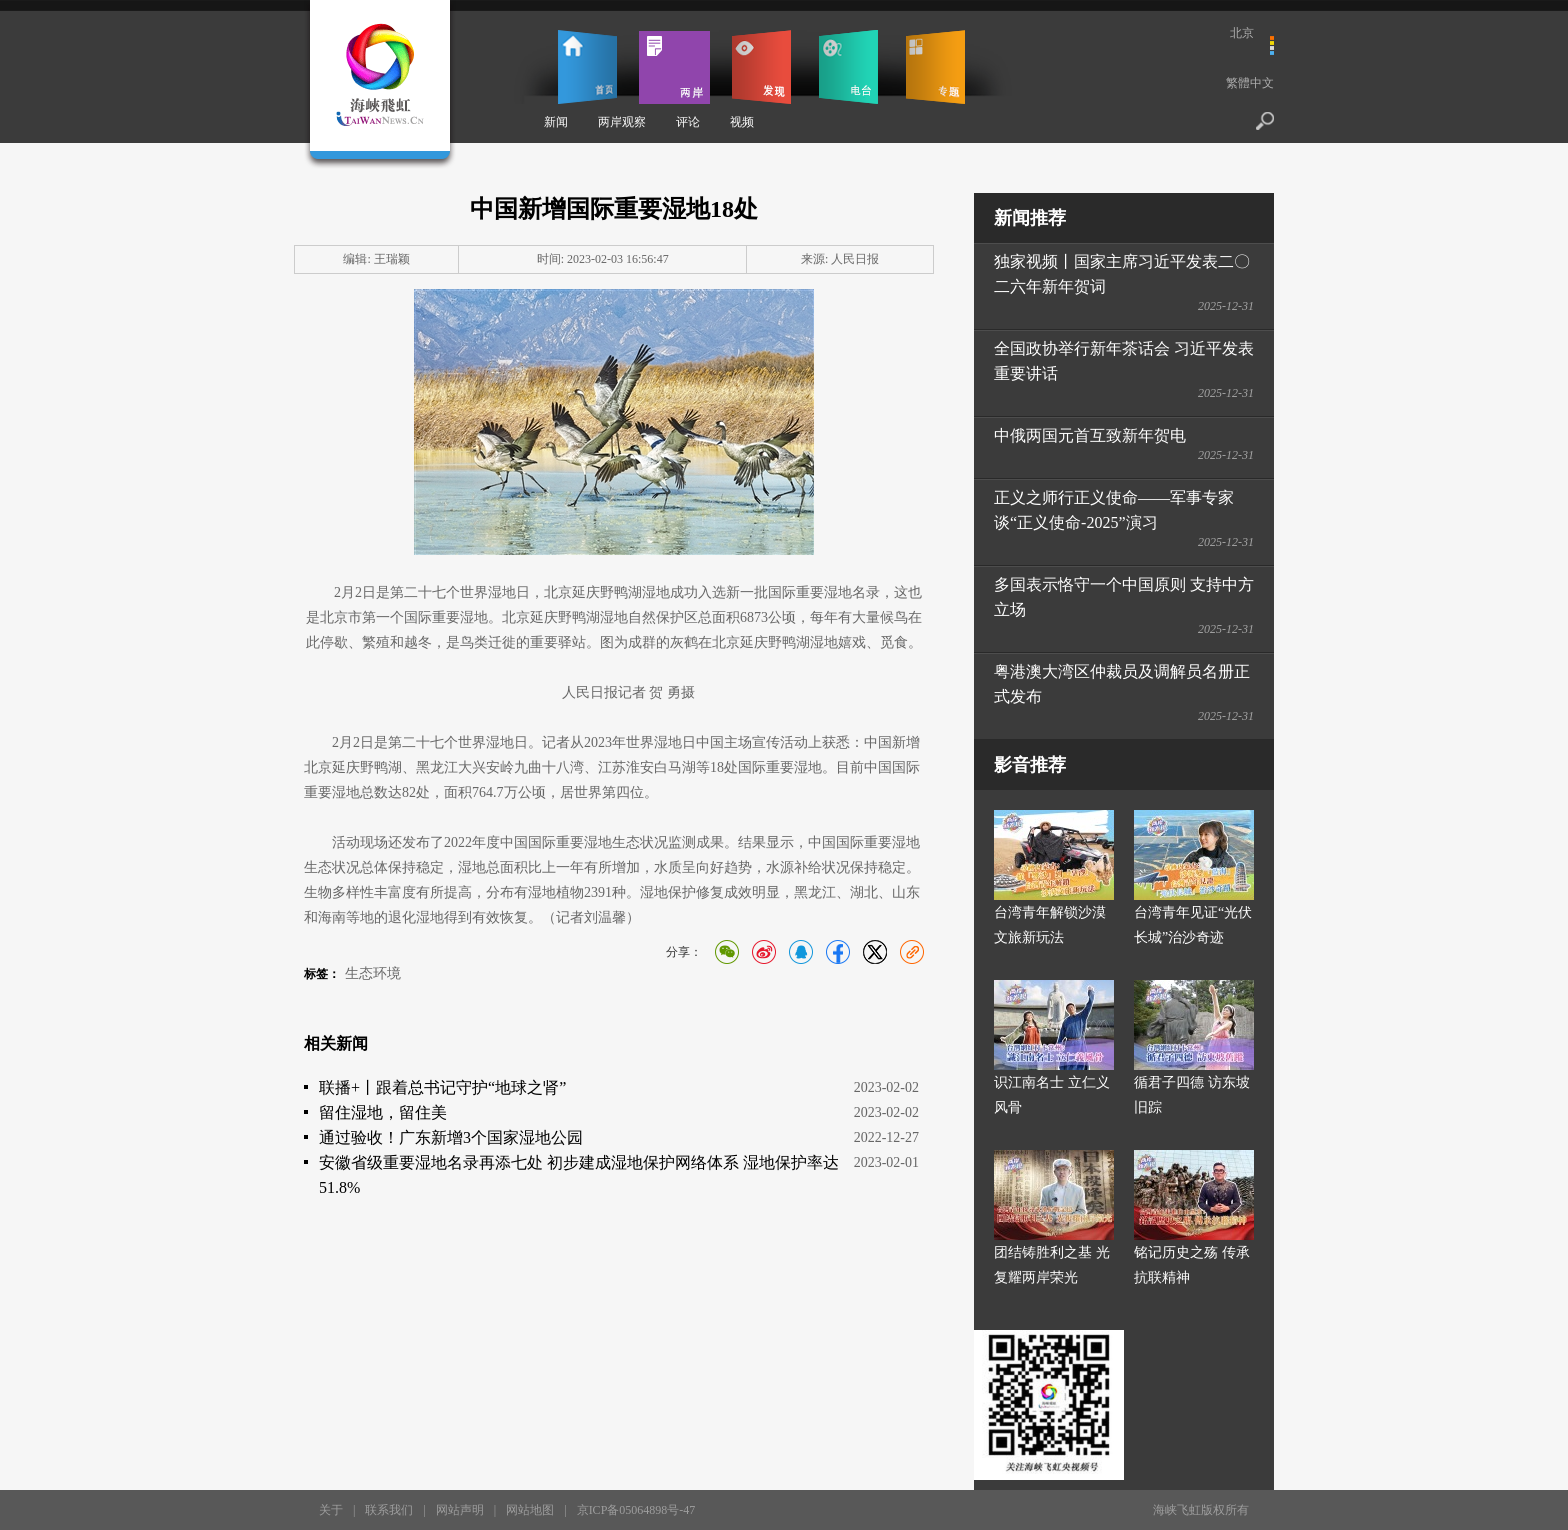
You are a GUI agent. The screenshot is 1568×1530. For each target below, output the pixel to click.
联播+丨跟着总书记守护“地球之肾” (442, 1087)
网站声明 (460, 1510)
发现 (761, 67)
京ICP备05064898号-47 (636, 1510)
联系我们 (389, 1510)
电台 (848, 67)
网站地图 (530, 1510)
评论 (688, 122)
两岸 (674, 67)
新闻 (556, 122)
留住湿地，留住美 (383, 1112)
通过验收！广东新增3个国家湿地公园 (451, 1137)
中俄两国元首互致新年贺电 (1090, 435)
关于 (331, 1510)
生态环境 (373, 973)
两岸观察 (622, 122)
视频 (742, 122)
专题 (935, 67)
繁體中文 (1250, 83)
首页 (587, 67)
